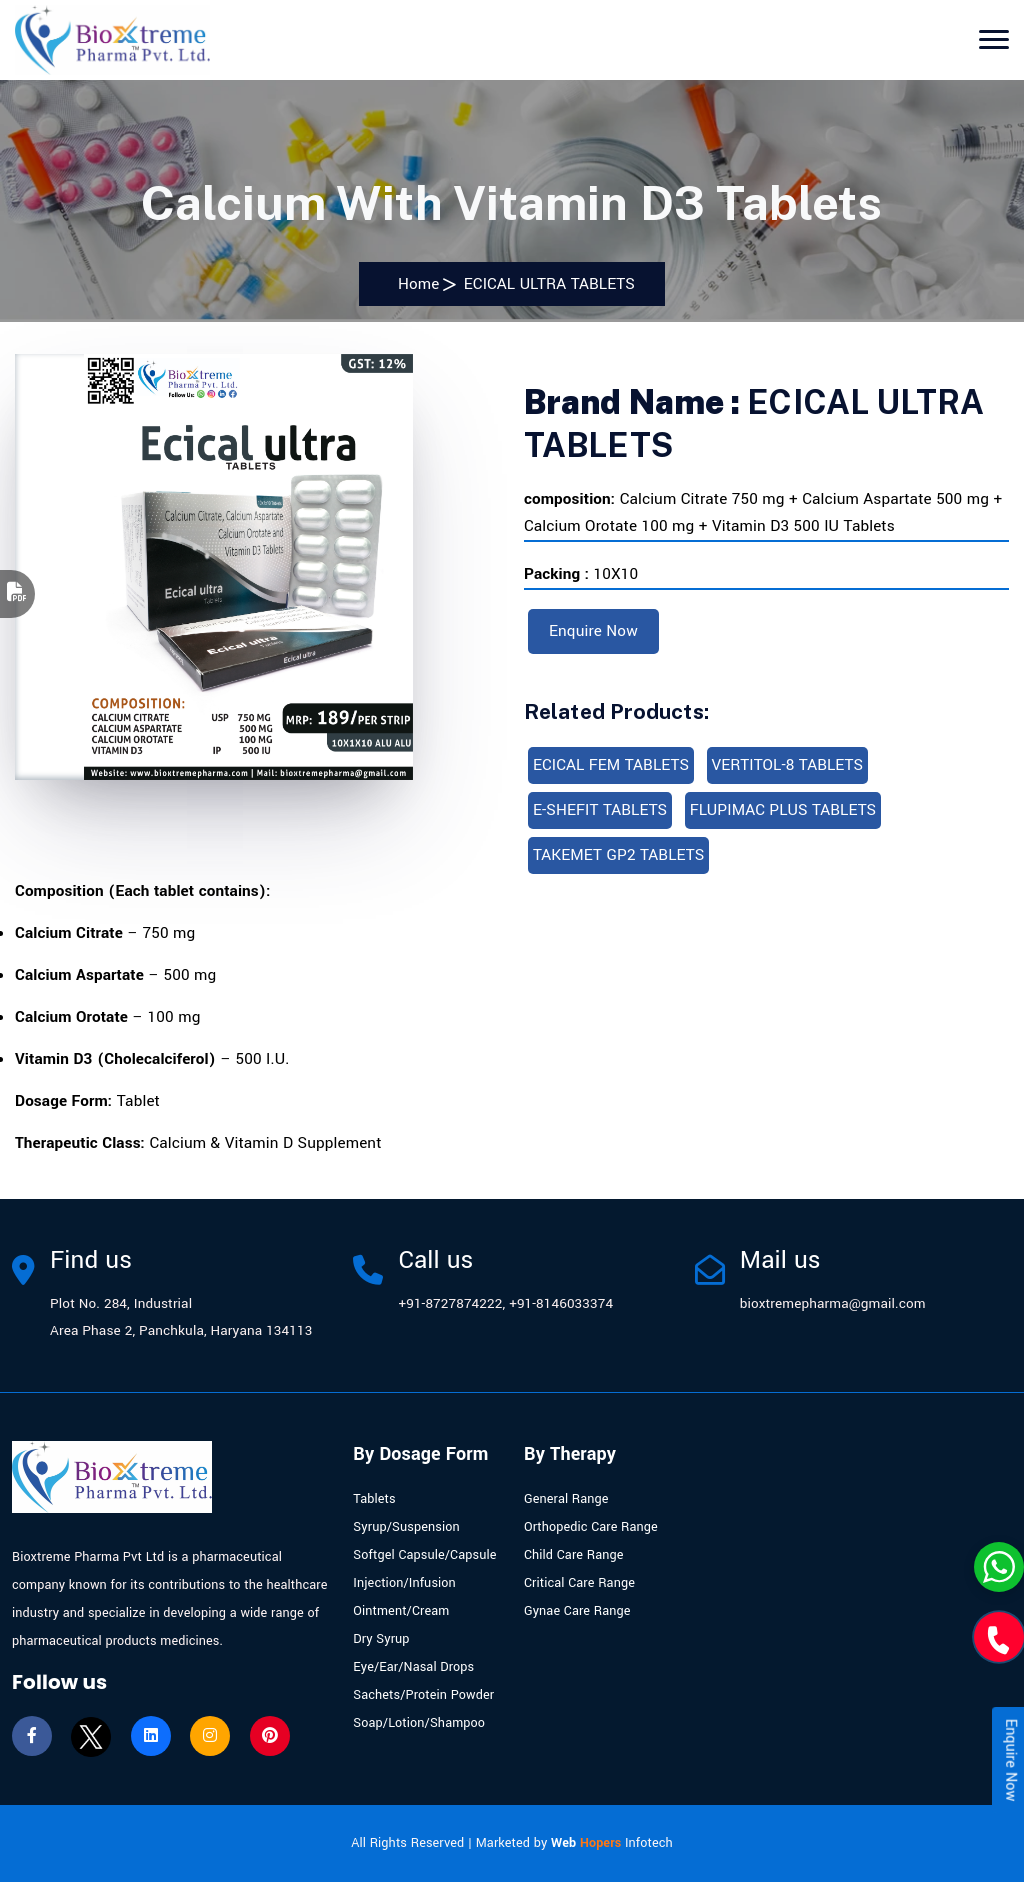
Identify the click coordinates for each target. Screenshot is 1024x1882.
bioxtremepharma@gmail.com (833, 1303)
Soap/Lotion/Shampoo (419, 1723)
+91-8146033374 (561, 1303)
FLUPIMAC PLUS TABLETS (783, 810)
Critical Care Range (579, 1583)
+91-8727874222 (450, 1303)
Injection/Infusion (404, 1583)
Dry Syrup (381, 1639)
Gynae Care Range (577, 1611)
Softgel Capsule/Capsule (424, 1555)
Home (414, 284)
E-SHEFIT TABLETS (600, 810)
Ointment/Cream (401, 1611)
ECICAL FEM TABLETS (611, 765)
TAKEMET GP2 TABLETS (618, 855)
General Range (566, 1499)
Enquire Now (593, 631)
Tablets (374, 1499)
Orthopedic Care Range (591, 1527)
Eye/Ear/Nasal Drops (413, 1667)
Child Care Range (574, 1555)
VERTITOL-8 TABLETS (788, 765)
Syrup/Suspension (406, 1527)
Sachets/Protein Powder (423, 1695)
